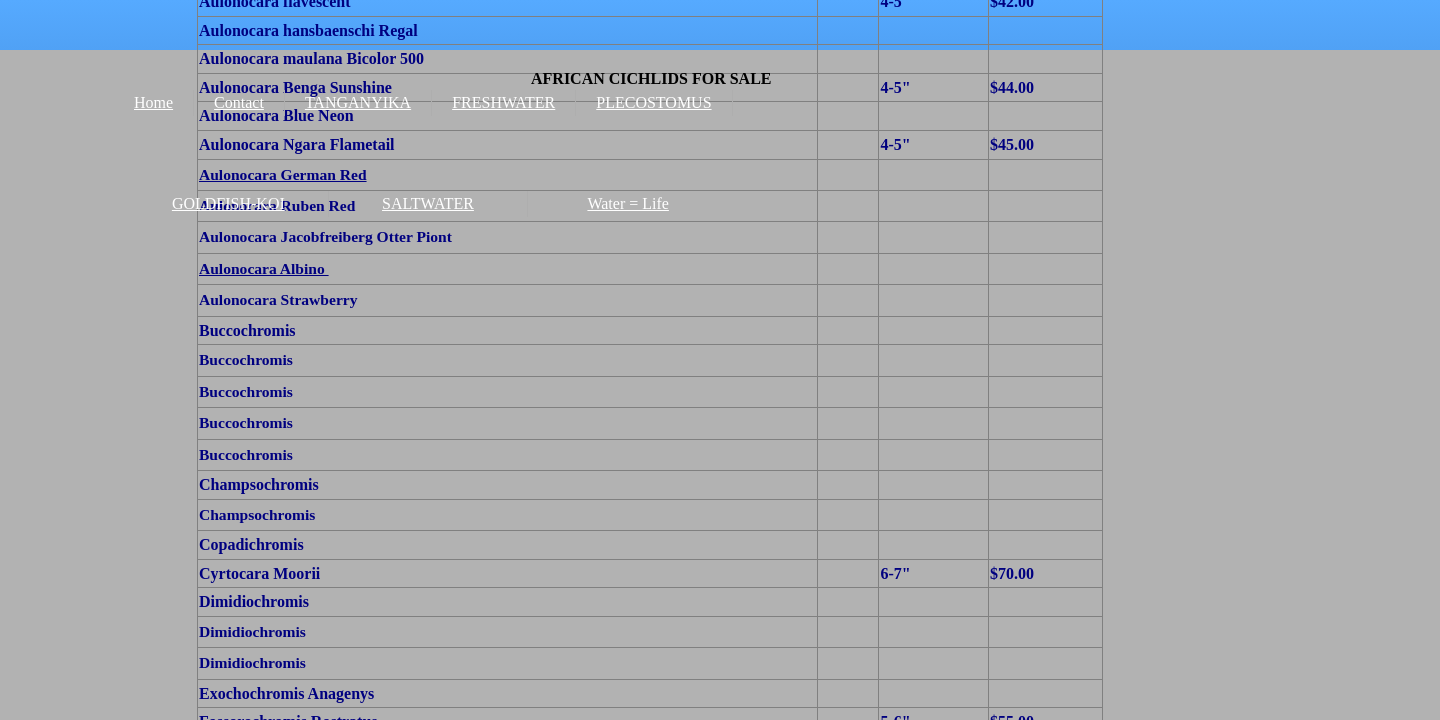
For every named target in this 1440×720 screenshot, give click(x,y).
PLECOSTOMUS (653, 102)
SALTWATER (428, 203)
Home (153, 102)
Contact (239, 102)
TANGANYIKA (358, 102)
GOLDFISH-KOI (228, 203)
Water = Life (627, 203)
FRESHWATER (503, 102)
